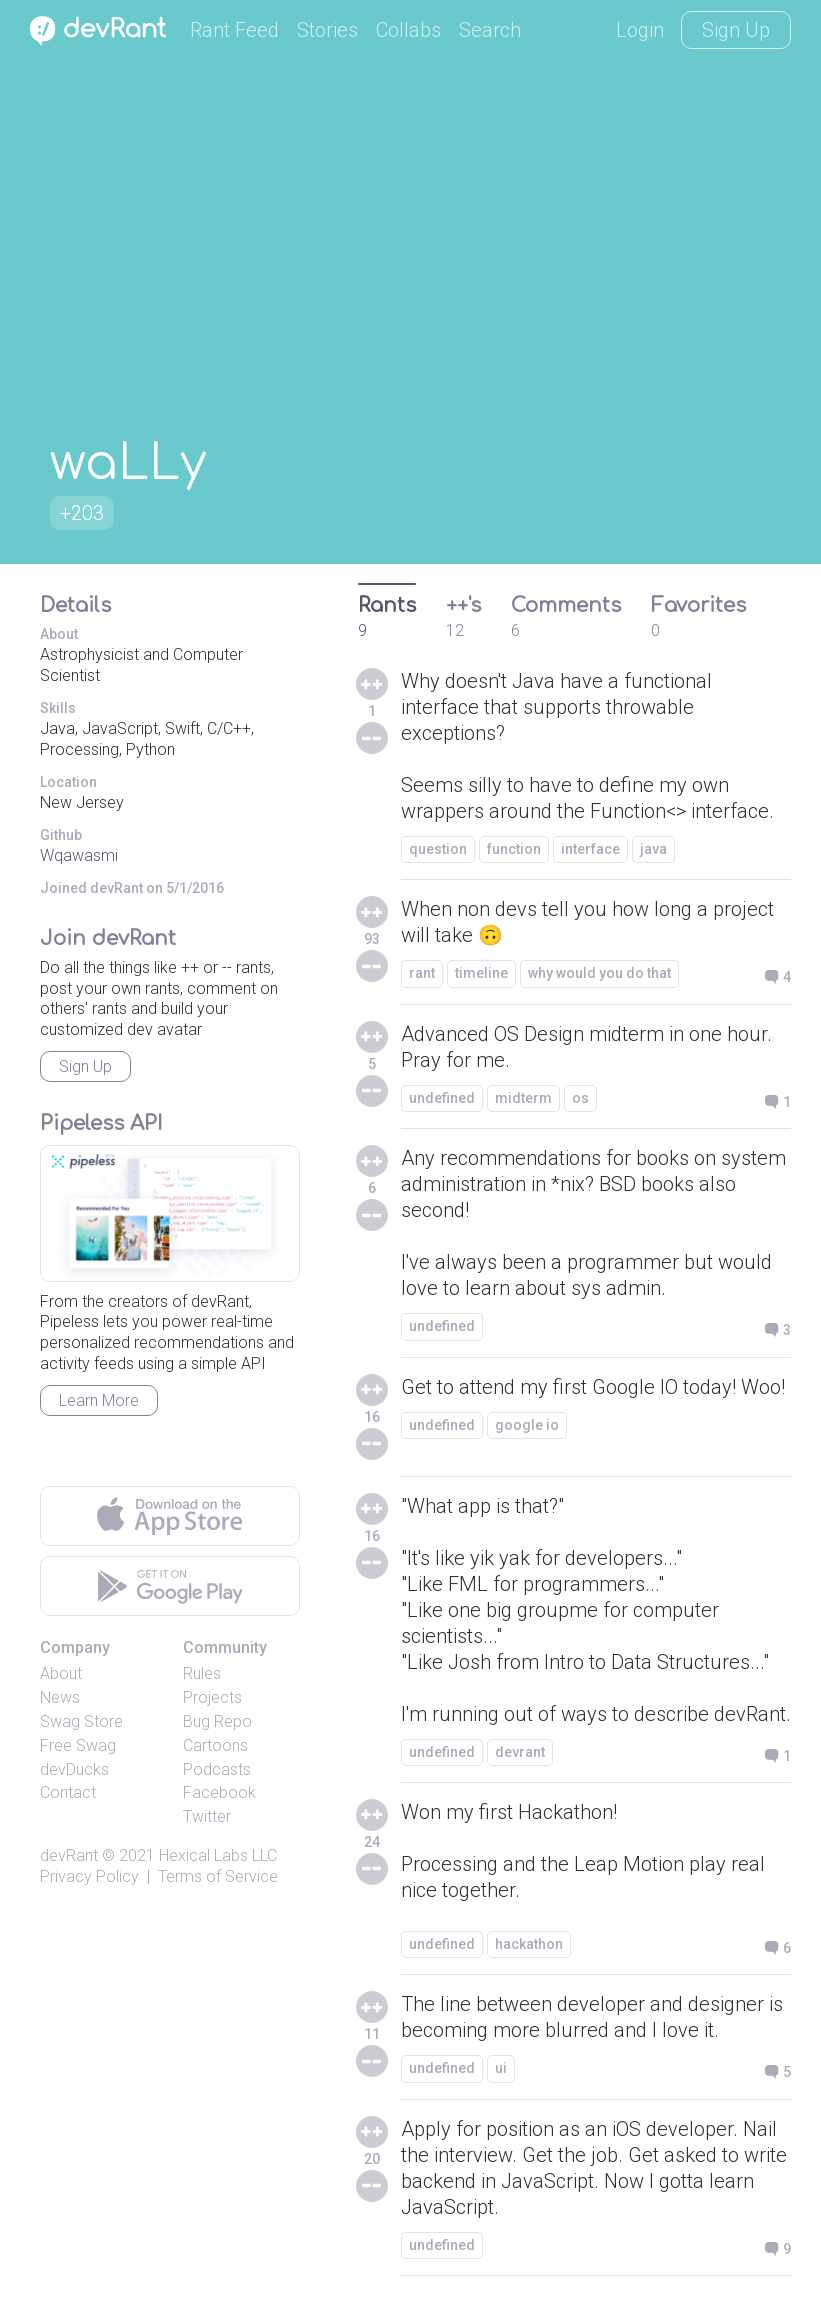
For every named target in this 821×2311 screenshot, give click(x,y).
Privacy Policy (89, 1876)
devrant (520, 1752)
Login (640, 30)
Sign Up (736, 30)
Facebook (219, 1792)
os (580, 1098)
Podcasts (217, 1769)
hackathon (529, 1944)
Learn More (99, 1400)
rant (422, 973)
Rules (202, 1673)
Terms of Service (218, 1876)
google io (527, 1425)
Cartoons (215, 1745)
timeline (481, 973)
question (438, 849)
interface (590, 849)
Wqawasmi (79, 855)
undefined (442, 1098)
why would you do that (599, 973)
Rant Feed (234, 30)
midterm (523, 1098)
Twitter (207, 1816)
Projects (212, 1697)
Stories (327, 30)
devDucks (74, 1769)
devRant (69, 1855)
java (653, 849)
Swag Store (81, 1721)
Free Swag (78, 1745)
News (60, 1697)
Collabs (408, 30)
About (61, 1673)
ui (501, 2068)
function (514, 849)
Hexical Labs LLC (218, 1855)
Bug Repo (217, 1721)
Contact (68, 1792)
